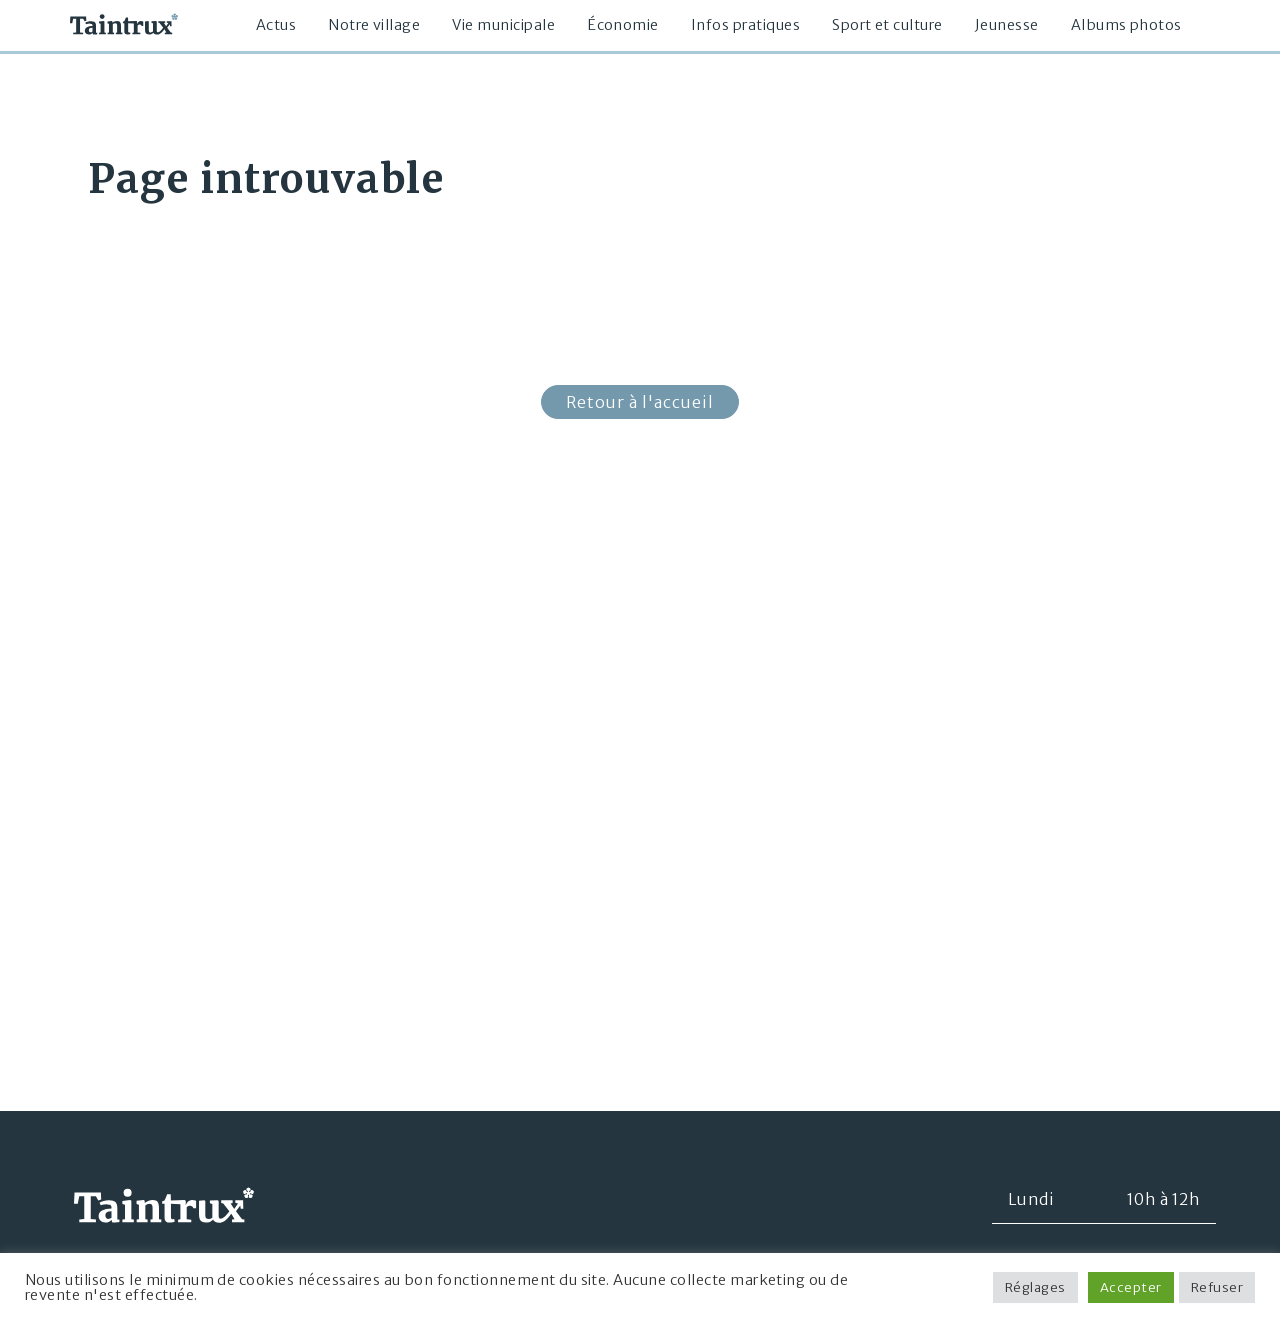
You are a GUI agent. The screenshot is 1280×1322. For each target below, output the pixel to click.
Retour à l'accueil (640, 402)
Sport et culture (887, 25)
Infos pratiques (745, 25)
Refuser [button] (1217, 1287)
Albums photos (1126, 25)
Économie (623, 25)
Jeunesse (1007, 25)
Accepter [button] (1131, 1287)
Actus (276, 25)
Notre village (374, 25)
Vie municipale (503, 25)
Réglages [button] (1035, 1287)
